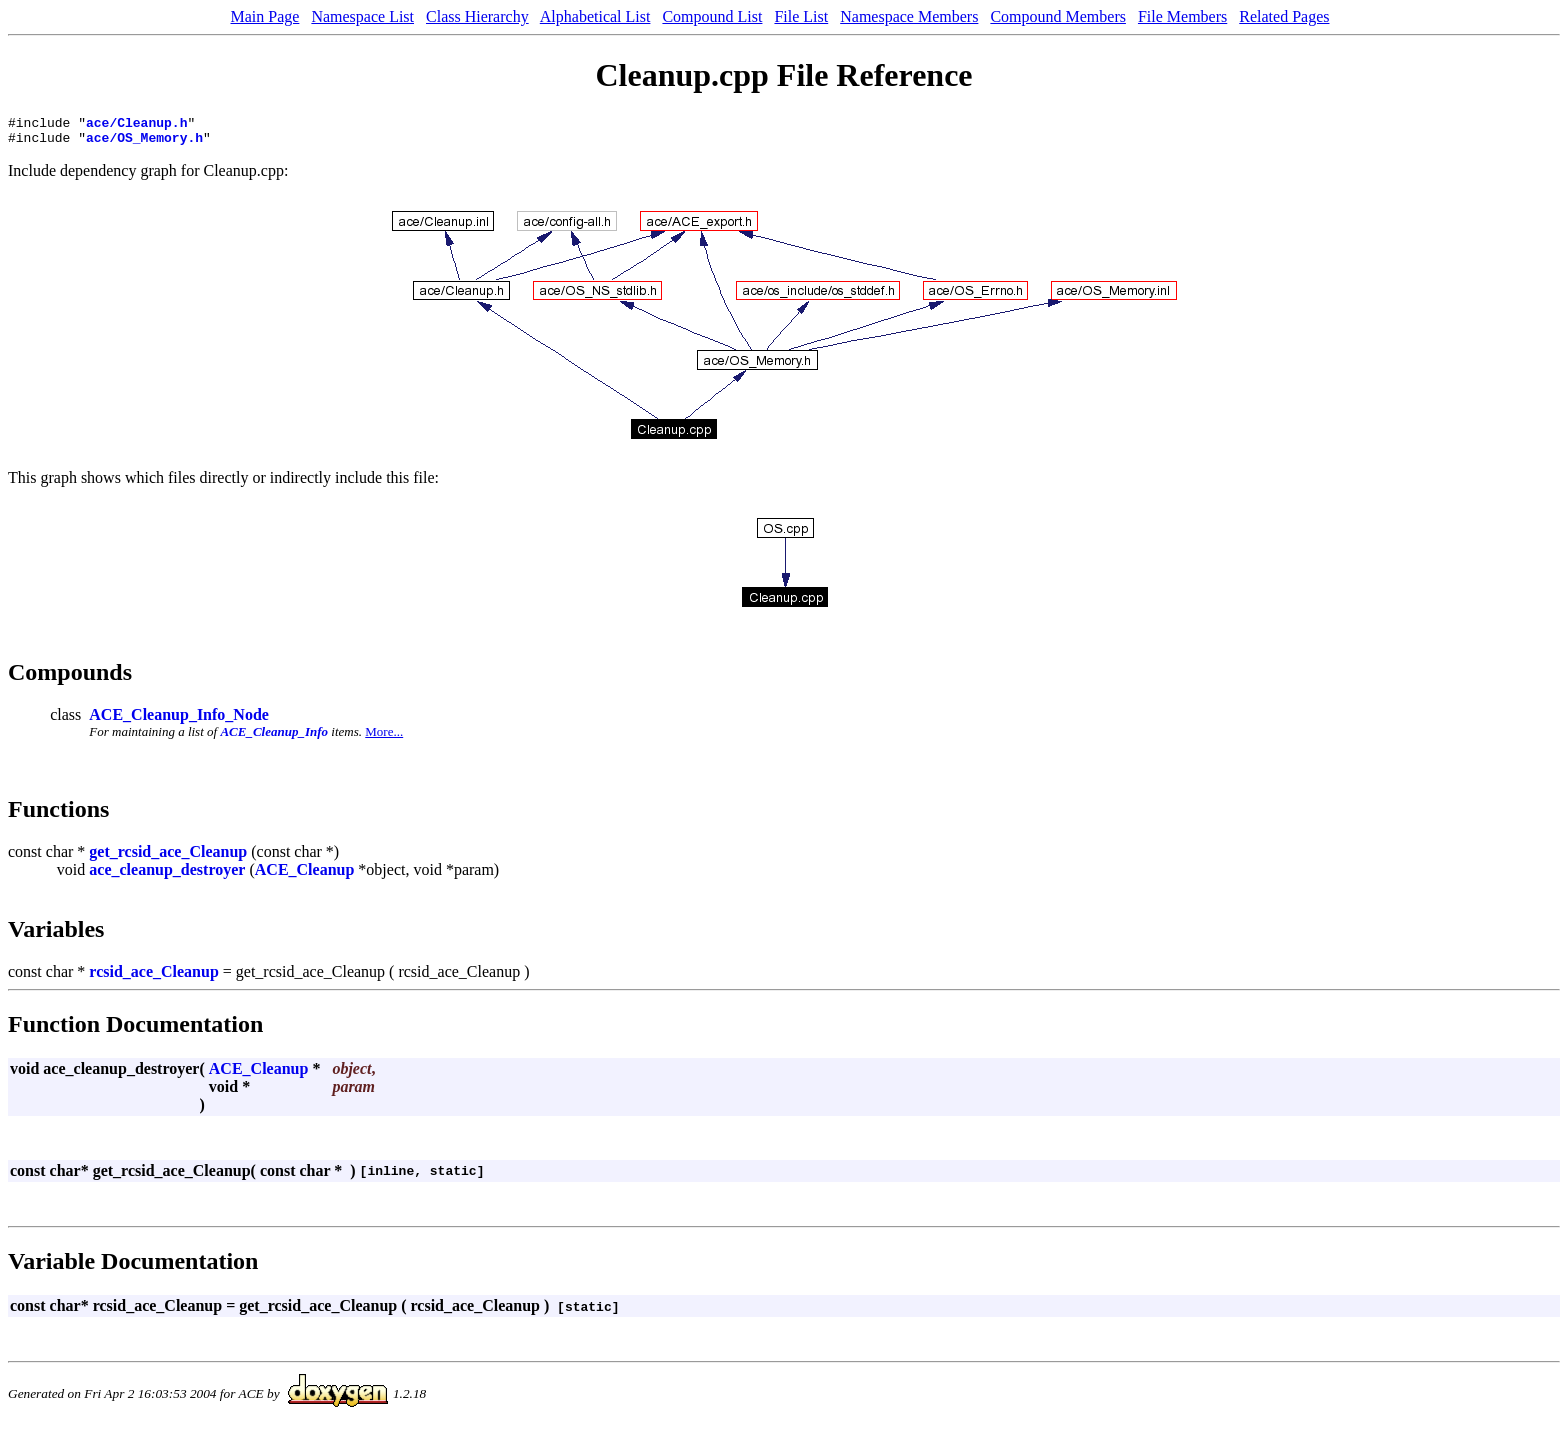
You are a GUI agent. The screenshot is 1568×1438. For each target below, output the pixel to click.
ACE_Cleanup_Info (274, 737)
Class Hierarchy (477, 16)
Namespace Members (909, 16)
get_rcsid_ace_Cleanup (168, 857)
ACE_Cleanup (305, 875)
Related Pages (1284, 16)
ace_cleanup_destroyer (167, 875)
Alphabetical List (595, 16)
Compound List (712, 16)
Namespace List (362, 16)
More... (384, 737)
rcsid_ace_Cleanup (153, 977)
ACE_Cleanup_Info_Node (179, 720)
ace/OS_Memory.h (144, 143)
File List (801, 16)
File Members (1182, 16)
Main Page (265, 16)
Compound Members (1058, 16)
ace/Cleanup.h (136, 125)
